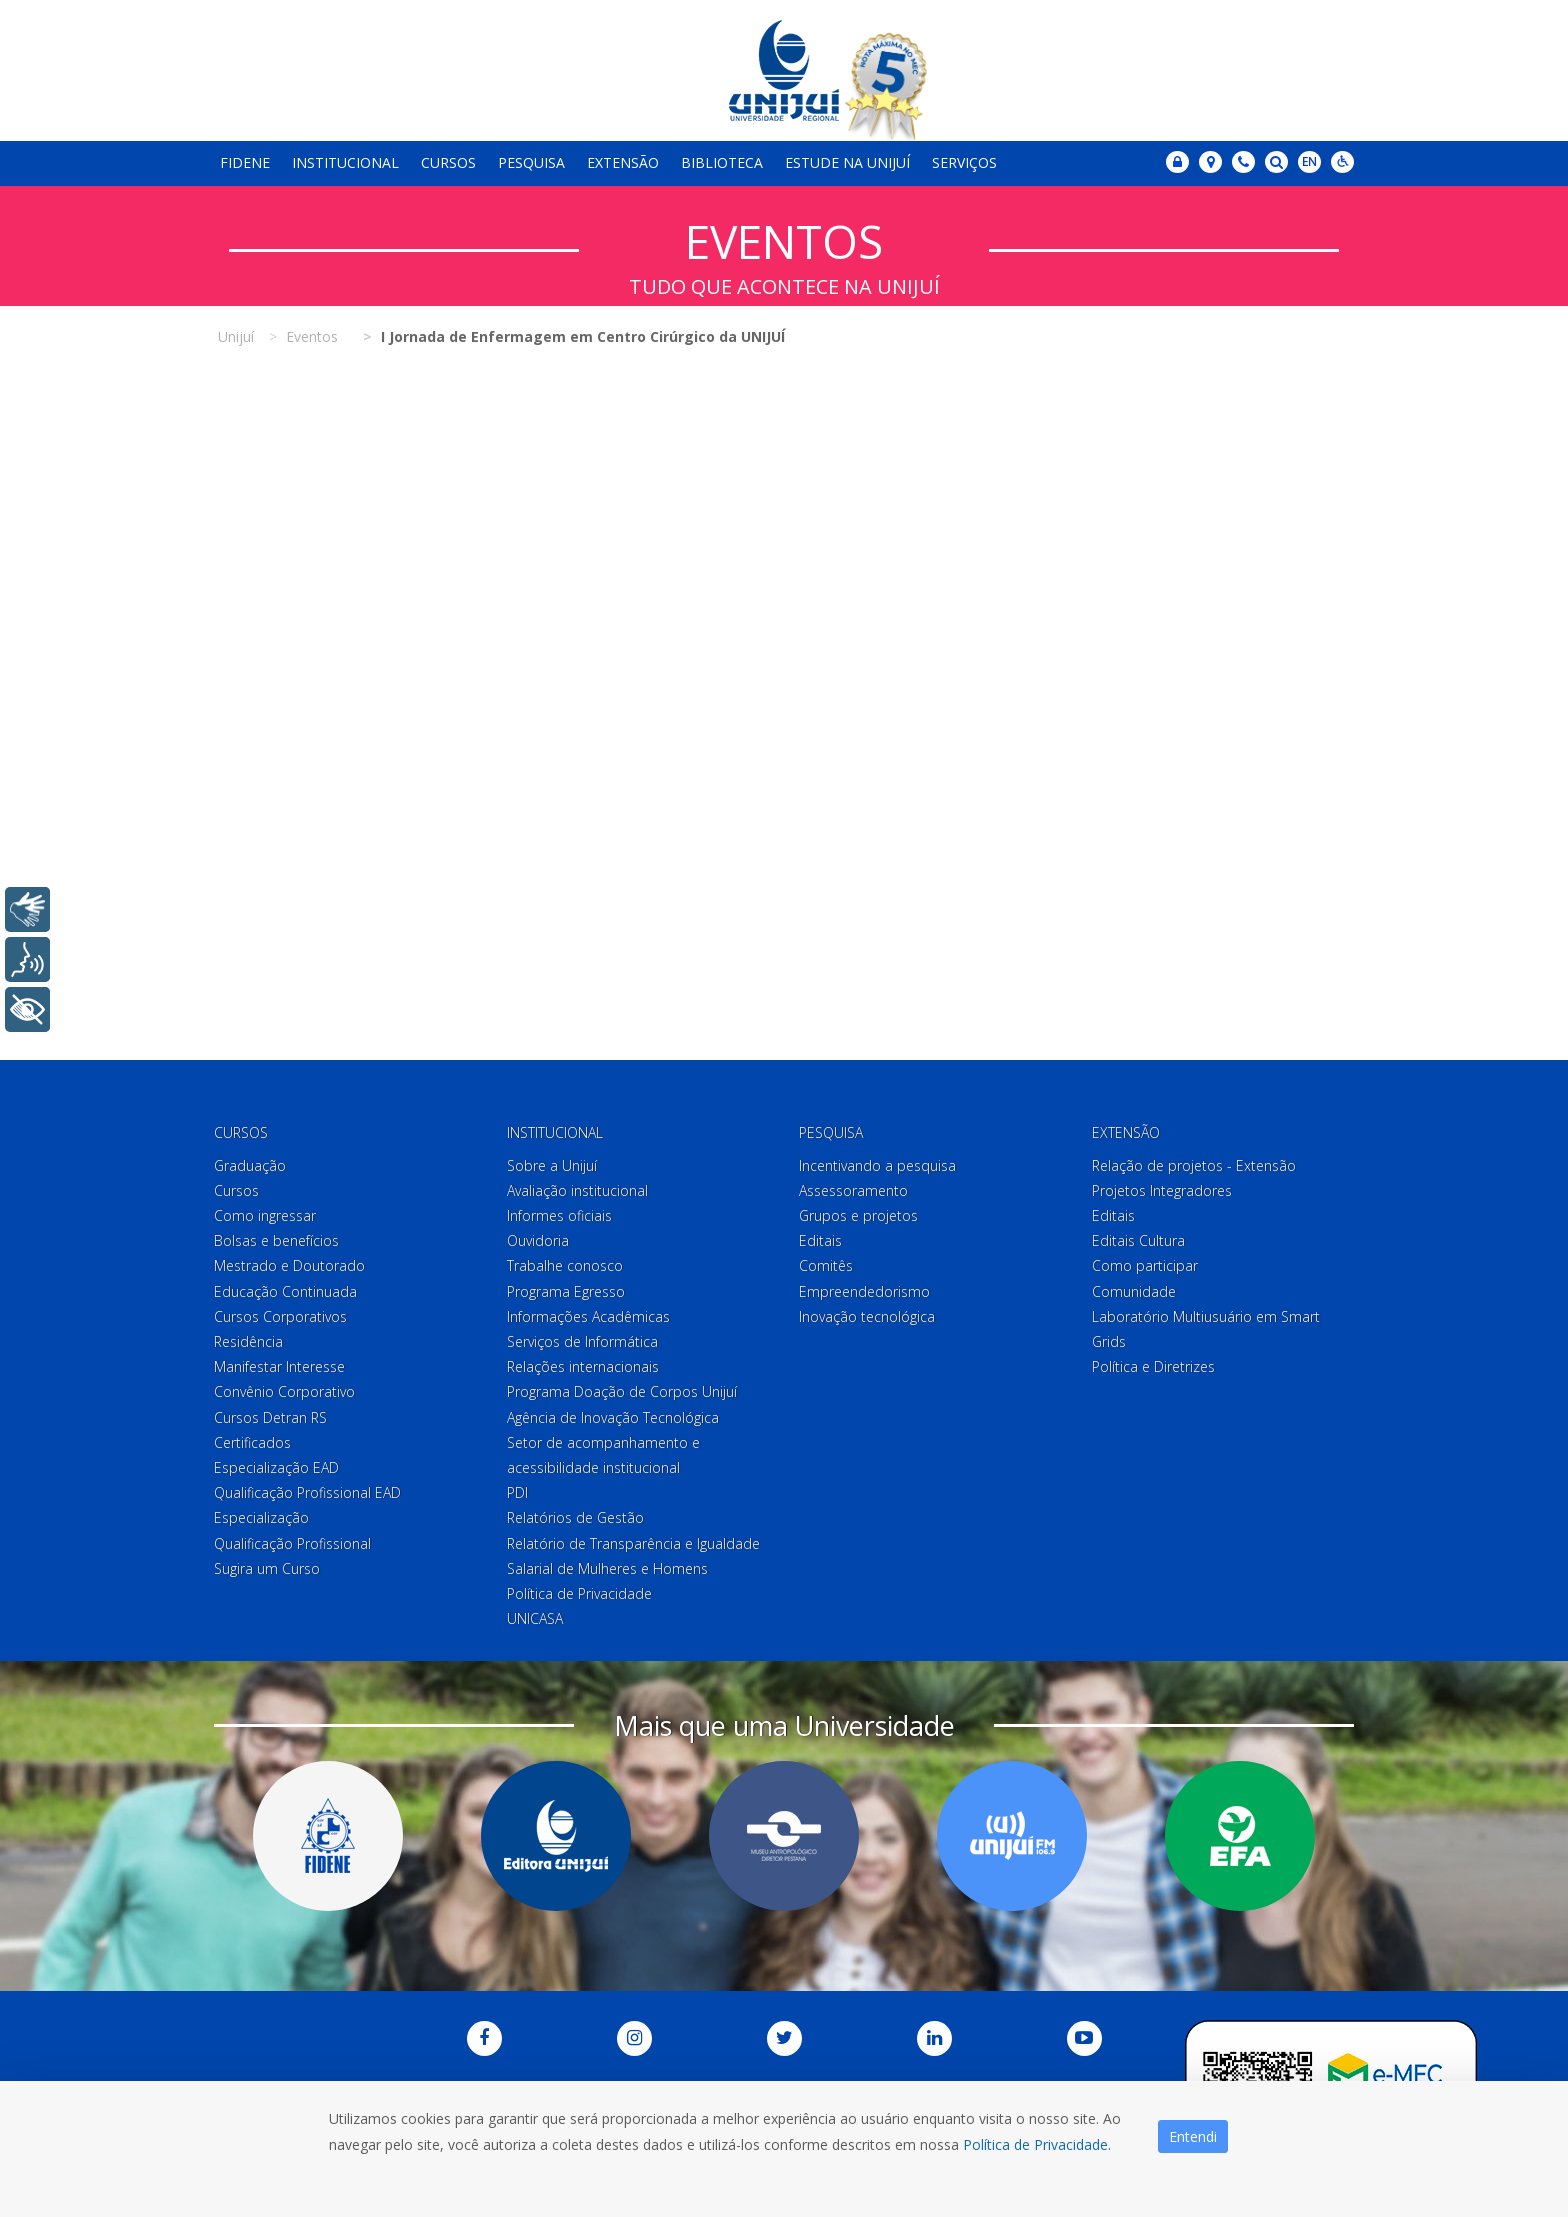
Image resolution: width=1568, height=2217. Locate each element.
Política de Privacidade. (1037, 2144)
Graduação (250, 1165)
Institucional (345, 162)
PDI (517, 1492)
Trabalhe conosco (565, 1266)
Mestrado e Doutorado (289, 1266)
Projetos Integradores (1162, 1190)
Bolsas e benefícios (276, 1240)
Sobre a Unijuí (552, 1165)
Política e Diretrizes (1153, 1366)
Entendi (1193, 2136)
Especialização (261, 1517)
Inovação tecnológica (867, 1316)
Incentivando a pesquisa (877, 1165)
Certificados (252, 1442)
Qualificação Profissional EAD (307, 1492)
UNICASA (535, 1618)
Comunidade (1134, 1291)
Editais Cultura (1138, 1240)
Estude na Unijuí (847, 162)
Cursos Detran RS (270, 1417)
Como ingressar (265, 1215)
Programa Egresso (566, 1291)
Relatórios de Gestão (575, 1517)
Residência (248, 1341)
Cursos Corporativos (280, 1316)
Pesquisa (531, 162)
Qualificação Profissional (292, 1543)
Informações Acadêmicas (588, 1316)
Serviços (964, 162)
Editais (820, 1240)
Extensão (623, 162)
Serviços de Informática (582, 1341)
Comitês (826, 1266)
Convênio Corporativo (284, 1391)
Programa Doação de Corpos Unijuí (622, 1391)
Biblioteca (722, 162)
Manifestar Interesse (279, 1366)
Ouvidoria (538, 1240)
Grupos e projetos (858, 1215)
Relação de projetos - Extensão (1194, 1165)
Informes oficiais (559, 1215)
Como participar (1145, 1266)
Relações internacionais (583, 1366)
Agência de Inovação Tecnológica (613, 1417)
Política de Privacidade (579, 1593)
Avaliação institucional (577, 1190)
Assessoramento (853, 1190)
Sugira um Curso (267, 1568)
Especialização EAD (276, 1467)
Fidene (245, 162)
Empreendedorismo (864, 1291)
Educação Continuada (285, 1291)
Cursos (448, 162)
